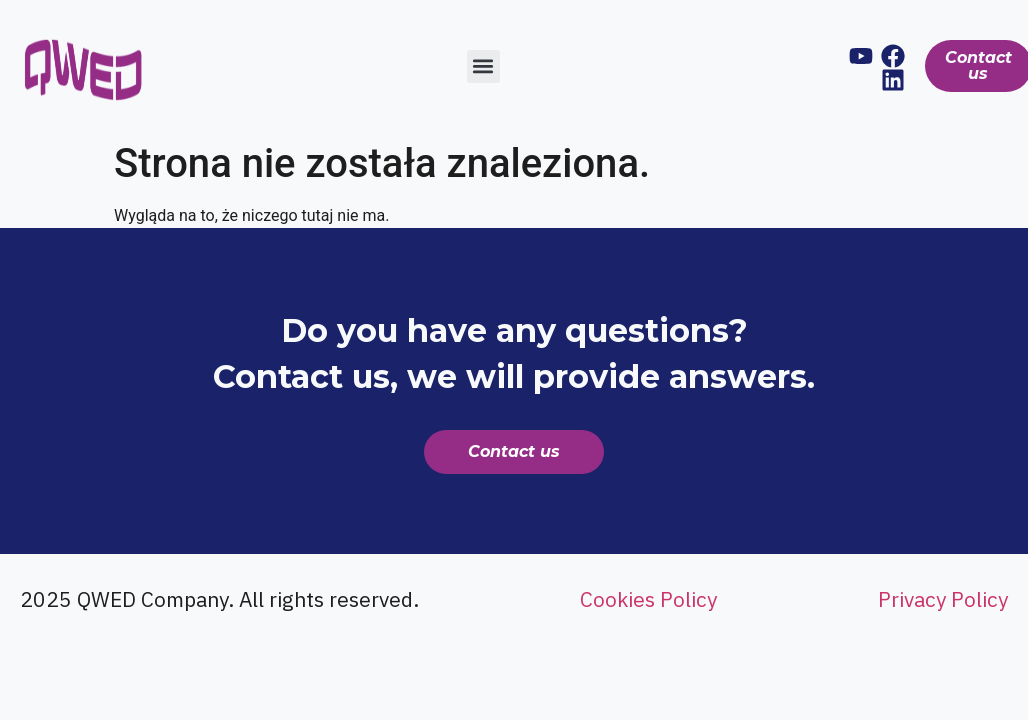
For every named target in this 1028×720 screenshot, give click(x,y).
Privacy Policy (943, 599)
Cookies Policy (648, 599)
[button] (483, 66)
